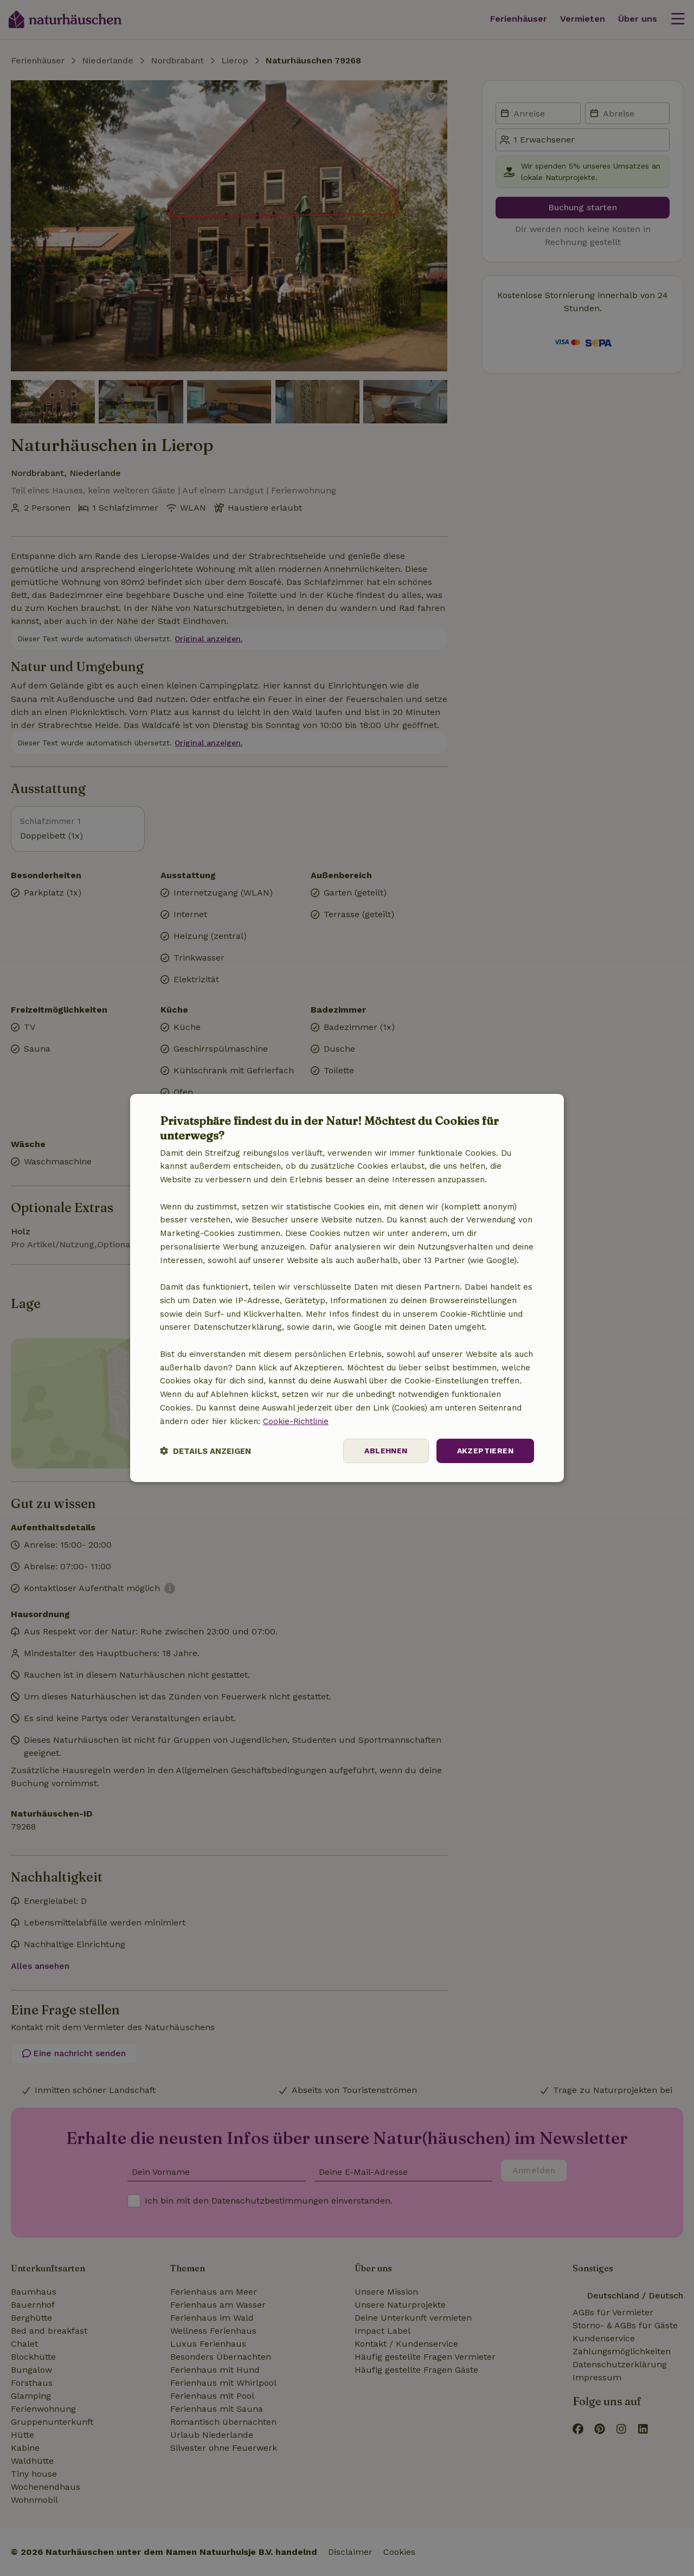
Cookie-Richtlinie (296, 1421)
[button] (205, 1451)
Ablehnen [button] (385, 1450)
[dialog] (347, 1288)
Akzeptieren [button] (485, 1450)
